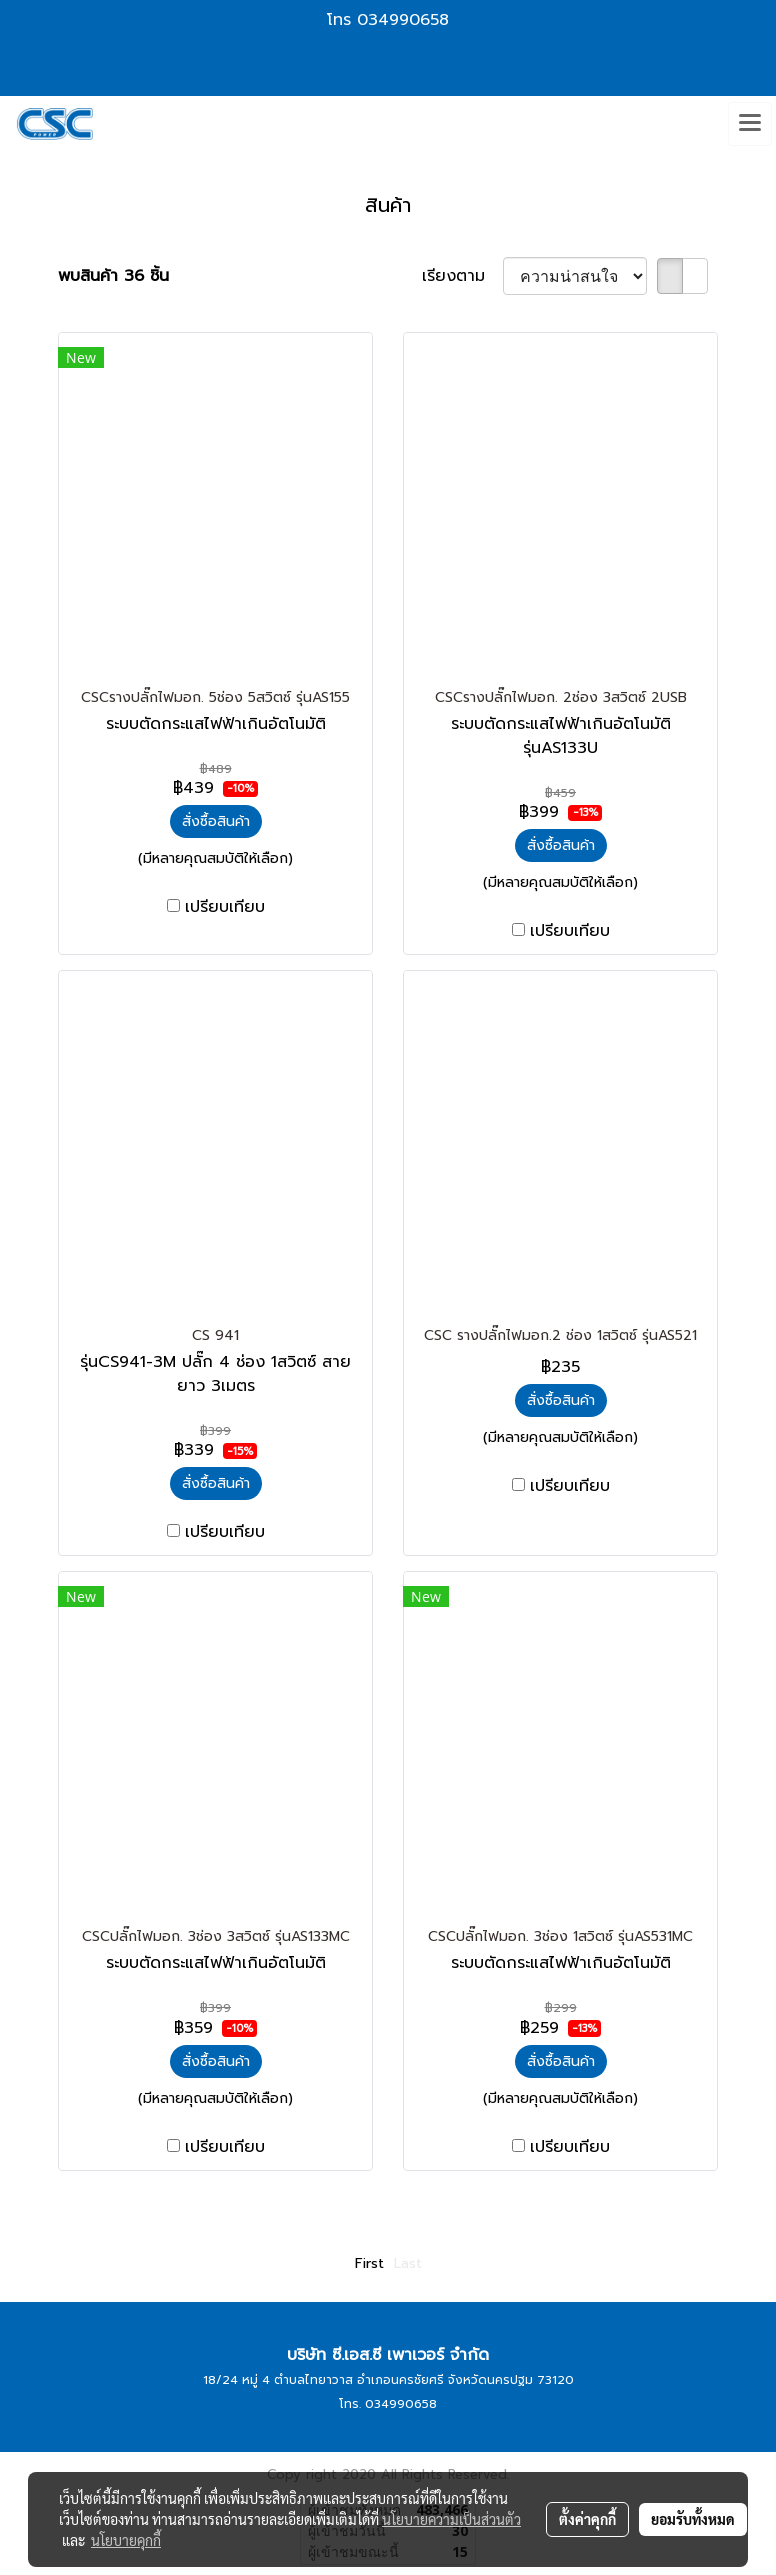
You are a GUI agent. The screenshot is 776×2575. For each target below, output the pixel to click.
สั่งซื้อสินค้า (216, 821)
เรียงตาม (462, 276)
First (369, 2263)
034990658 (403, 20)
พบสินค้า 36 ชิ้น (113, 276)
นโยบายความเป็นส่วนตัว (451, 2519)
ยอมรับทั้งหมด (693, 2519)
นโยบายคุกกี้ (126, 2540)
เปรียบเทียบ (225, 907)
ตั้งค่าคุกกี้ (587, 2519)
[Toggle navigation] (750, 124)
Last (408, 2263)
